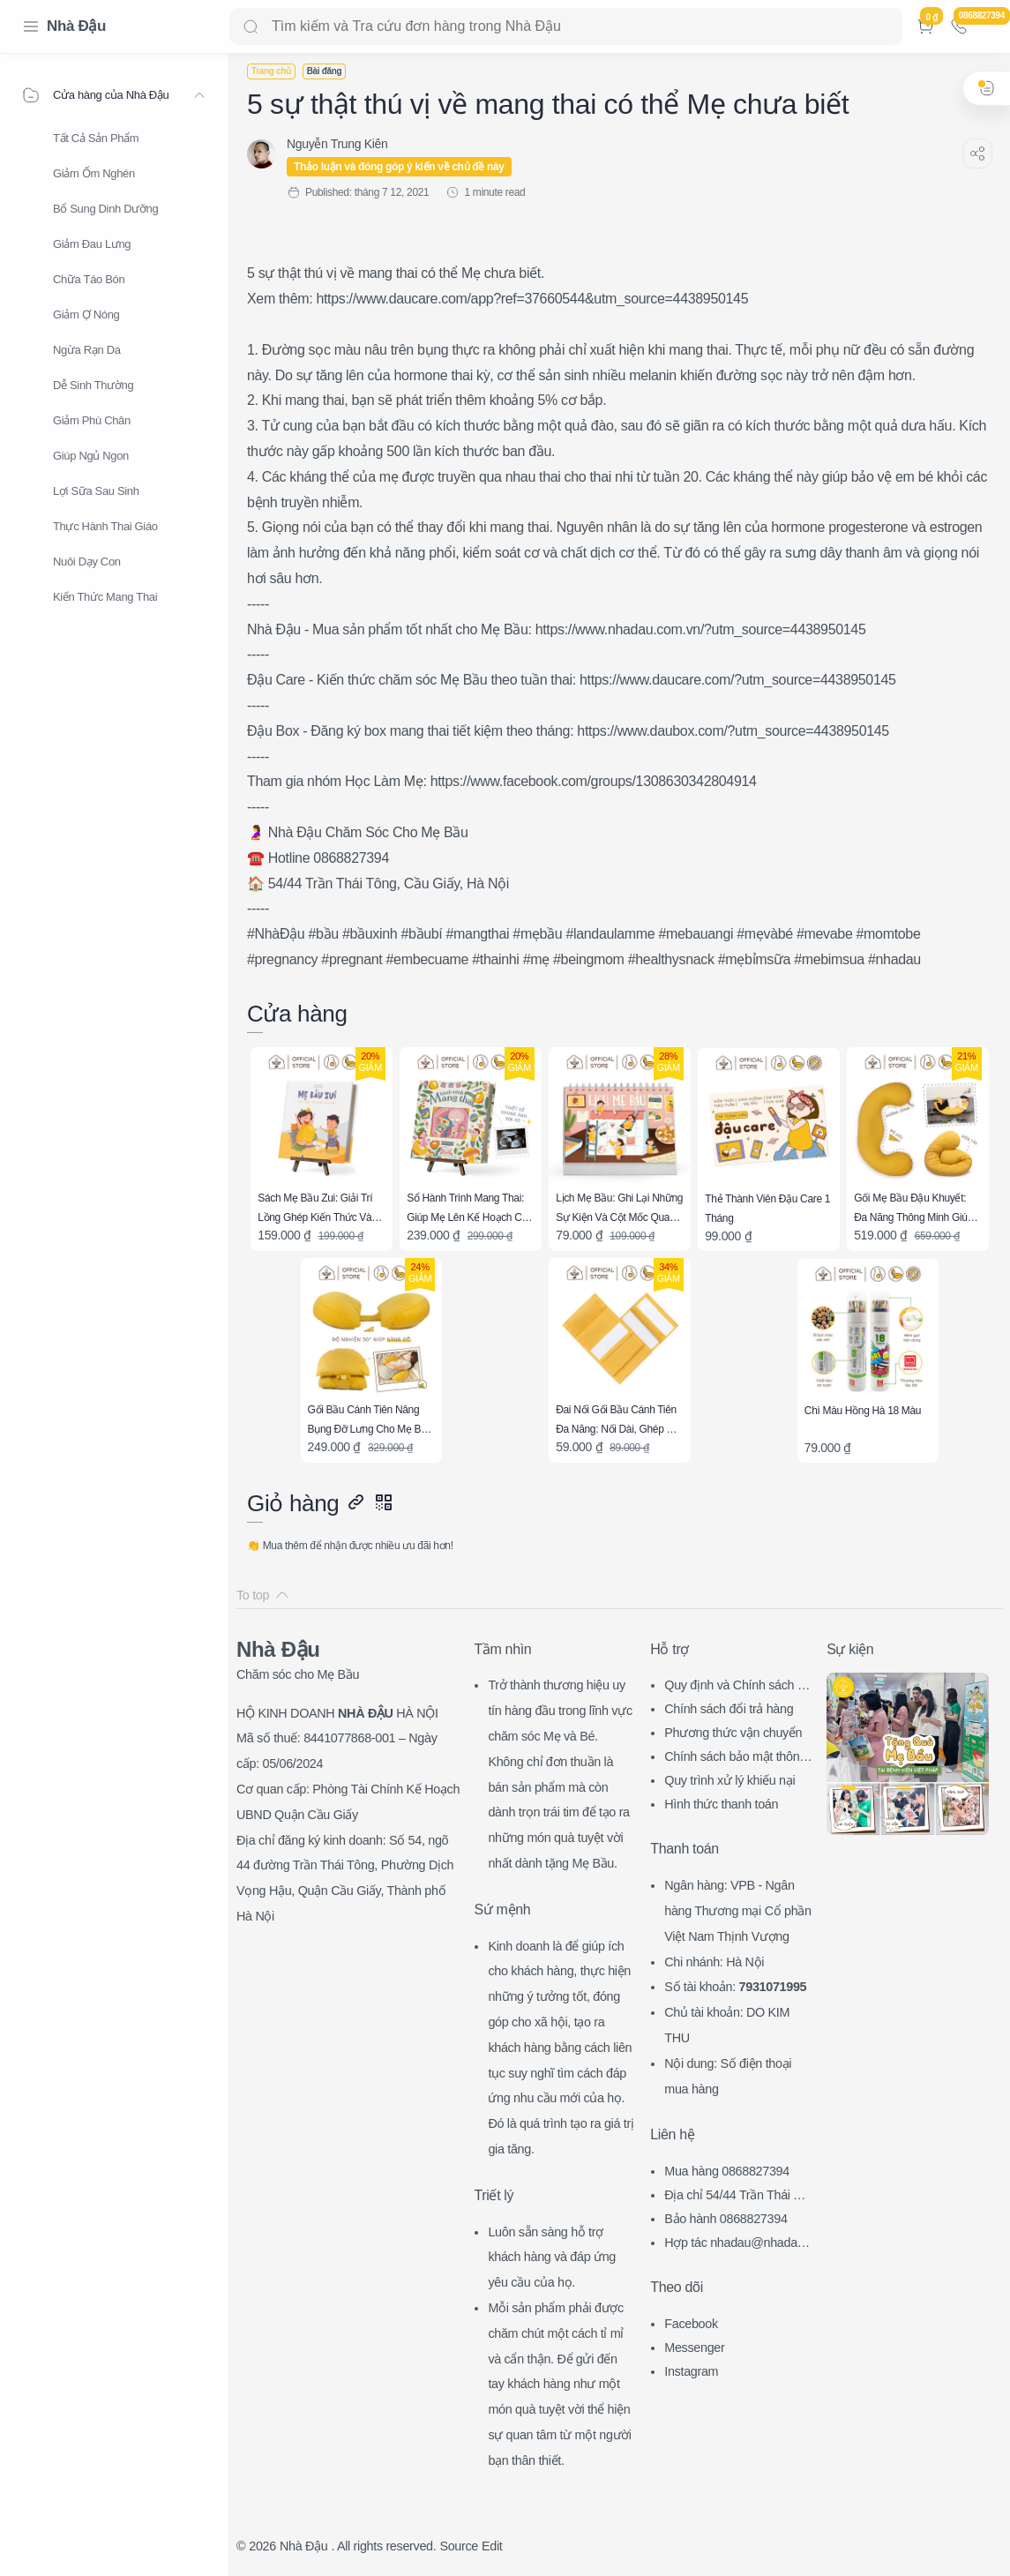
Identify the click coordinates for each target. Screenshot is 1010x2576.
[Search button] (250, 26)
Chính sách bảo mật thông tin (735, 1758)
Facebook (691, 2324)
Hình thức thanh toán (721, 1804)
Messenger (694, 2347)
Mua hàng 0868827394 (726, 2171)
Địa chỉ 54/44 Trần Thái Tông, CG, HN (735, 2197)
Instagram (691, 2371)
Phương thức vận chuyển (733, 1733)
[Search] (565, 26)
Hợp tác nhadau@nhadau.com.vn (735, 2244)
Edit (492, 2546)
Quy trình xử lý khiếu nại (729, 1780)
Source (458, 2546)
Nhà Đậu (76, 26)
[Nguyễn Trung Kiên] (337, 144)
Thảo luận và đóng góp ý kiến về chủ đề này (399, 167)
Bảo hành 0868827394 (725, 2219)
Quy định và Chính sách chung (737, 1687)
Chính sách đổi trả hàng (728, 1709)
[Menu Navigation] (31, 26)
